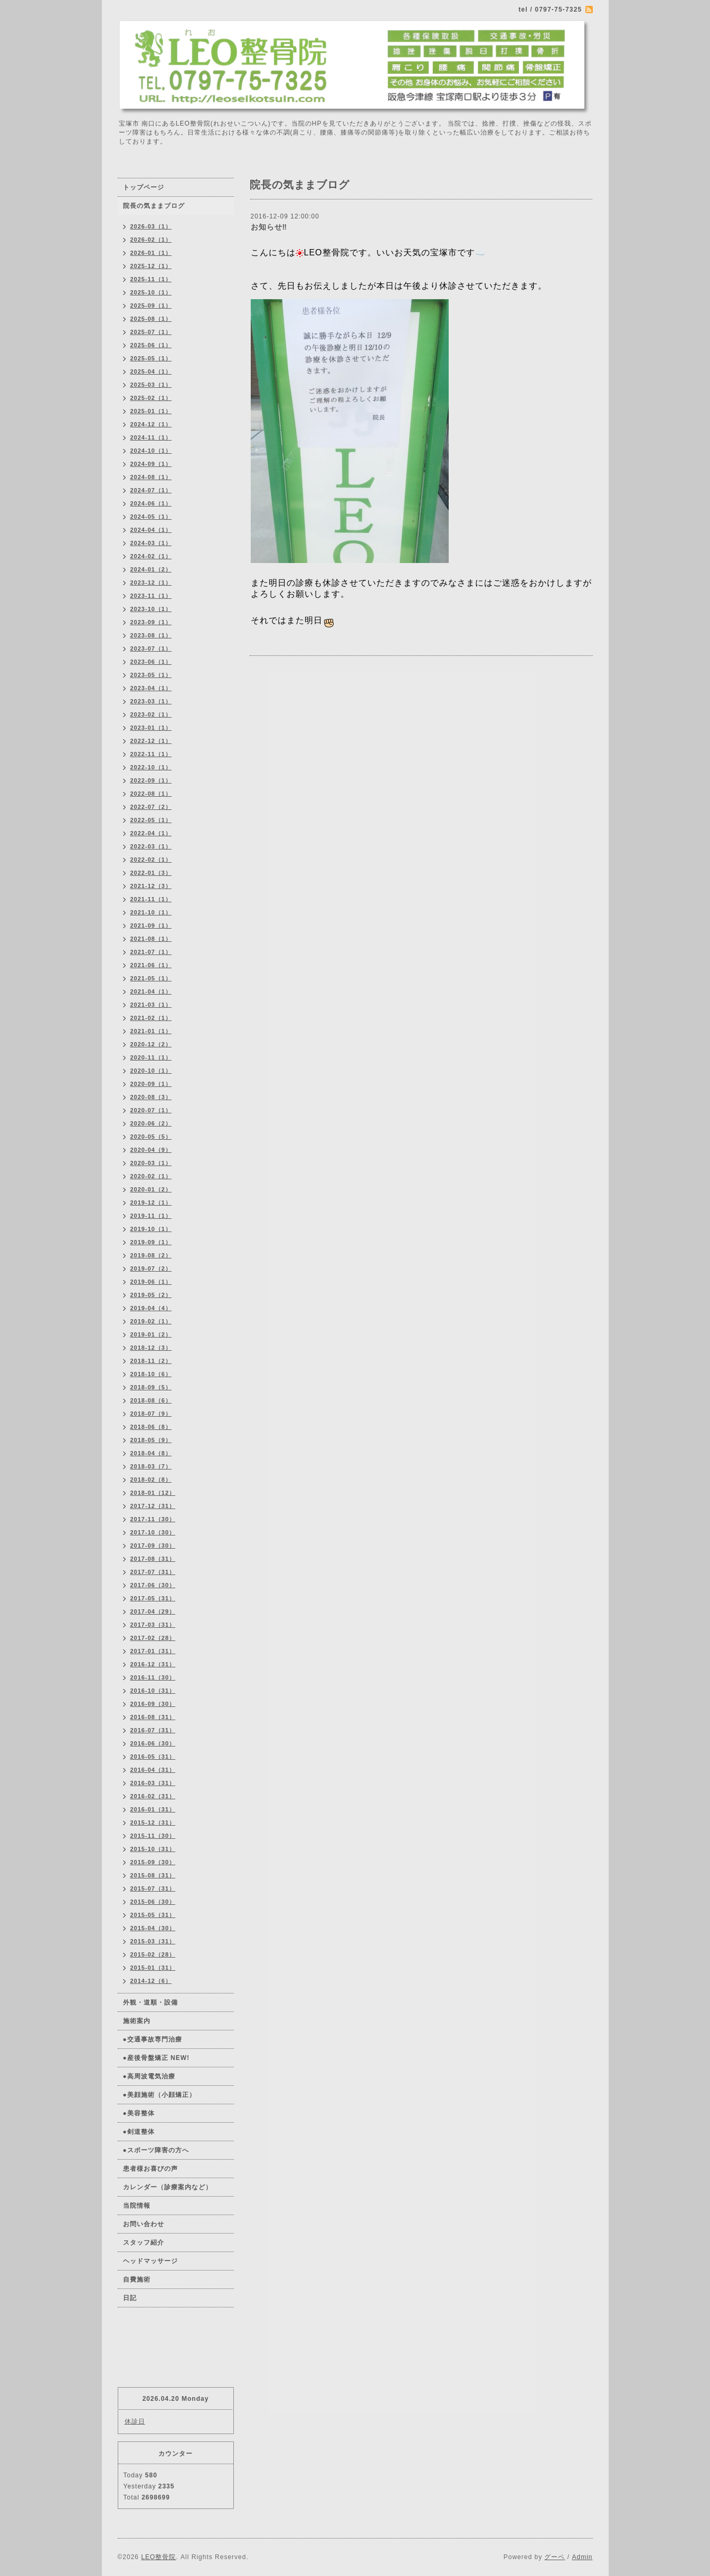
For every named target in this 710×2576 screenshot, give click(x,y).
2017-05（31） (153, 1598)
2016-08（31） (153, 1717)
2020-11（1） (151, 1057)
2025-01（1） (151, 411)
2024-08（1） (151, 477)
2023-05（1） (151, 675)
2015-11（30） (153, 1836)
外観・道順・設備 (150, 2002)
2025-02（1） (151, 398)
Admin (582, 2557)
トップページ (143, 187)
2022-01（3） (151, 873)
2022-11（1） (151, 754)
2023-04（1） (151, 688)
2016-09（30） (153, 1704)
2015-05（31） (153, 1915)
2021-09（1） (151, 925)
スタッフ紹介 (143, 2242)
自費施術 (136, 2279)
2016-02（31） (153, 1796)
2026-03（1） (151, 226)
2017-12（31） (153, 1506)
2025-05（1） (151, 358)
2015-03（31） (153, 1941)
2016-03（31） (153, 1783)
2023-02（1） (151, 714)
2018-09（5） (151, 1387)
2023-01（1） (151, 727)
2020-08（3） (151, 1097)
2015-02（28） (153, 1954)
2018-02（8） (151, 1479)
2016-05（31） (153, 1756)
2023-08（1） (151, 635)
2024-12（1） (151, 424)
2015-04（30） (153, 1928)
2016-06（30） (153, 1743)
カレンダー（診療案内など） (167, 2187)
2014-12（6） (151, 1981)
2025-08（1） (151, 319)
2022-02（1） (151, 859)
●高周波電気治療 (149, 2076)
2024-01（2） (151, 569)
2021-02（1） (151, 1018)
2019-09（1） (151, 1242)
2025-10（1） (151, 292)
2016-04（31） (153, 1770)
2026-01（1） (151, 253)
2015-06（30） (153, 1901)
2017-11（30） (153, 1519)
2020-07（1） (151, 1110)
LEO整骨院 (158, 2557)
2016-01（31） (153, 1809)
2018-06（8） (151, 1427)
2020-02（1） (151, 1176)
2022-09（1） (151, 780)
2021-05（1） (151, 978)
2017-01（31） (153, 1651)
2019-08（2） (151, 1255)
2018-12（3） (151, 1347)
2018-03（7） (151, 1466)
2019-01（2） (151, 1334)
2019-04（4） (151, 1308)
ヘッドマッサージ (150, 2261)
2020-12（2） (151, 1044)
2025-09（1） (151, 305)
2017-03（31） (153, 1624)
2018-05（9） (151, 1440)
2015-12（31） (153, 1822)
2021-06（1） (151, 965)
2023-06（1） (151, 662)
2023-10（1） (151, 609)
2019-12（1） (151, 1202)
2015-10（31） (153, 1849)
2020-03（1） (151, 1163)
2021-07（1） (151, 952)
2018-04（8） (151, 1453)
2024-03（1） (151, 543)
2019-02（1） (151, 1321)
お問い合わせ (143, 2224)
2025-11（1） (151, 279)
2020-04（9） (151, 1150)
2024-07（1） (151, 490)
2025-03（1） (151, 384)
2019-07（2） (151, 1268)
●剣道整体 (139, 2131)
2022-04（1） (151, 833)
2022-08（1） (151, 793)
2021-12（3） (151, 886)
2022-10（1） (151, 767)
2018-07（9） (151, 1413)
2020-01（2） (151, 1189)
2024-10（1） (151, 450)
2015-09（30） (153, 1862)
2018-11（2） (151, 1361)
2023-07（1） (151, 648)
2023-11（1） (151, 596)
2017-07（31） (153, 1572)
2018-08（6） (151, 1400)
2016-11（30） (153, 1677)
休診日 (135, 2421)
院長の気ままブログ (154, 205)
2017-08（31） (153, 1559)
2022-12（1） (151, 741)
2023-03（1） (151, 701)
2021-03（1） (151, 1004)
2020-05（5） (151, 1136)
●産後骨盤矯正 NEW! (156, 2058)
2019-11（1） (151, 1216)
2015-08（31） (153, 1875)
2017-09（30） (153, 1545)
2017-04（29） (153, 1611)
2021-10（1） (151, 912)
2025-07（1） (151, 332)
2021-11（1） (151, 899)
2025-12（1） (151, 266)
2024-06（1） (151, 503)
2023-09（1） (151, 622)
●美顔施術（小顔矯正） (159, 2094)
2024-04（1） (151, 530)
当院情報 (136, 2205)
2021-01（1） (151, 1031)
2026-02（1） (151, 239)
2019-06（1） (151, 1282)
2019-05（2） (151, 1295)
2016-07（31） (153, 1730)
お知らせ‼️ (269, 227)
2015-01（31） (153, 1967)
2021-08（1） (151, 939)
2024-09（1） (151, 464)
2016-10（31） (153, 1690)
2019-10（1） (151, 1229)
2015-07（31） (153, 1888)
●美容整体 (139, 2113)
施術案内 (136, 2021)
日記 (130, 2298)
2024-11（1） (151, 437)
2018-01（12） (153, 1493)
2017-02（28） (153, 1638)
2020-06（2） (151, 1123)
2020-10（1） (151, 1070)
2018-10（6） (151, 1374)
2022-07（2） (151, 807)
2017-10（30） (153, 1532)
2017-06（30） (153, 1585)
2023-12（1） (151, 582)
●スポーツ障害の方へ (156, 2150)
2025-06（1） (151, 345)
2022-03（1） (151, 846)
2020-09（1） (151, 1084)
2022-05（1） (151, 820)
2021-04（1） (151, 991)
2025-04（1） (151, 371)
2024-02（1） (151, 556)
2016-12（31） (153, 1664)
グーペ (554, 2557)
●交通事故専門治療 (152, 2039)
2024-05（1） (151, 516)
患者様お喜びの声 (150, 2168)
